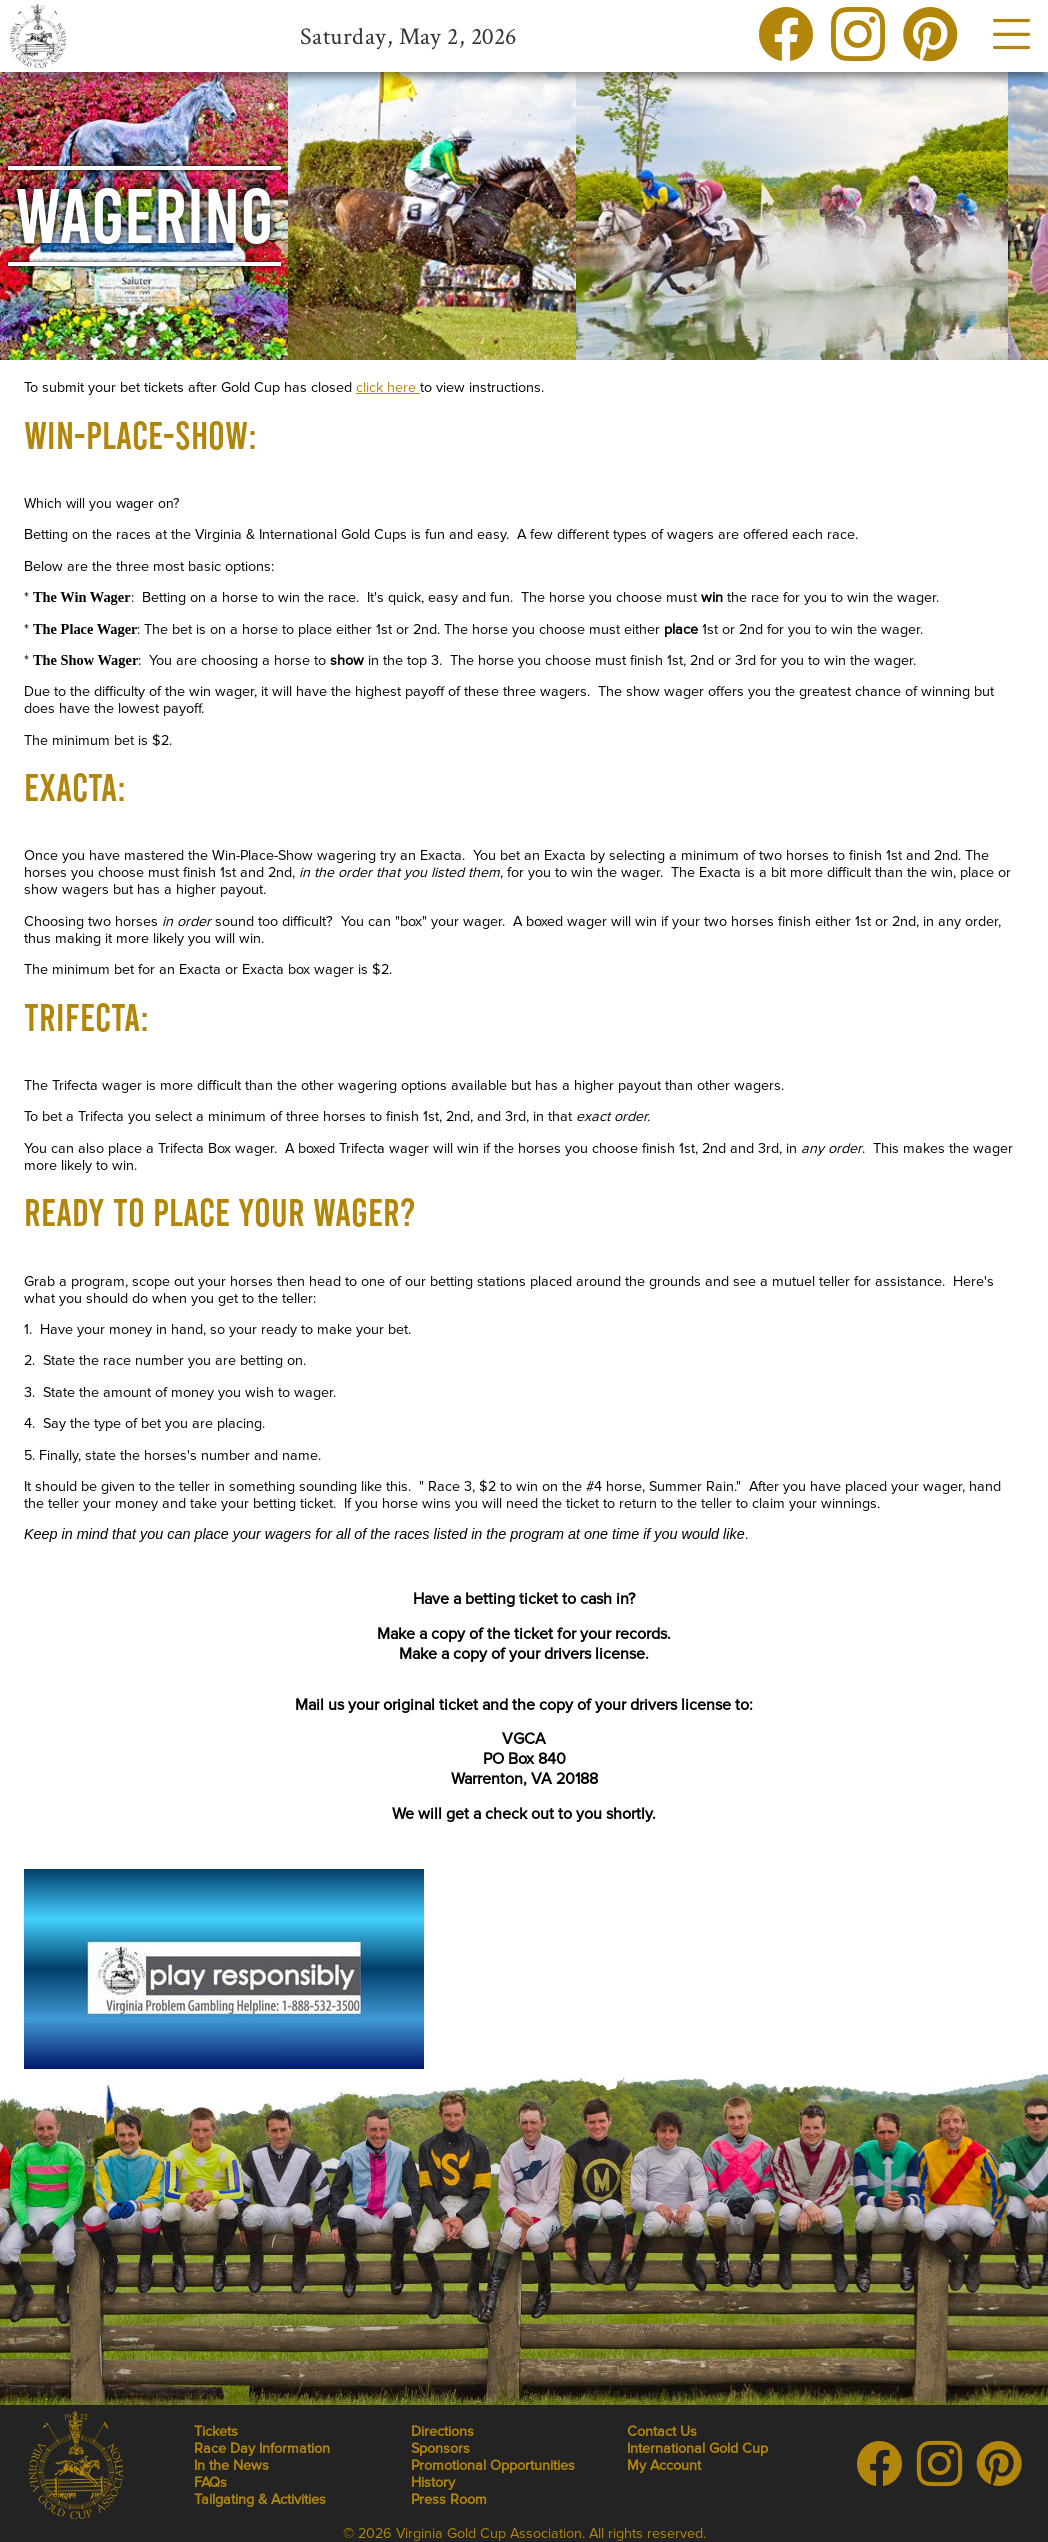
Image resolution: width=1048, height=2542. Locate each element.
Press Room (449, 2499)
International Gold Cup (697, 2448)
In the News (231, 2465)
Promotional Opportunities (493, 2465)
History (433, 2482)
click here (388, 387)
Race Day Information (262, 2448)
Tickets (216, 2431)
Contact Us (662, 2431)
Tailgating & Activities (260, 2499)
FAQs (210, 2482)
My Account (664, 2465)
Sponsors (440, 2448)
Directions (442, 2431)
